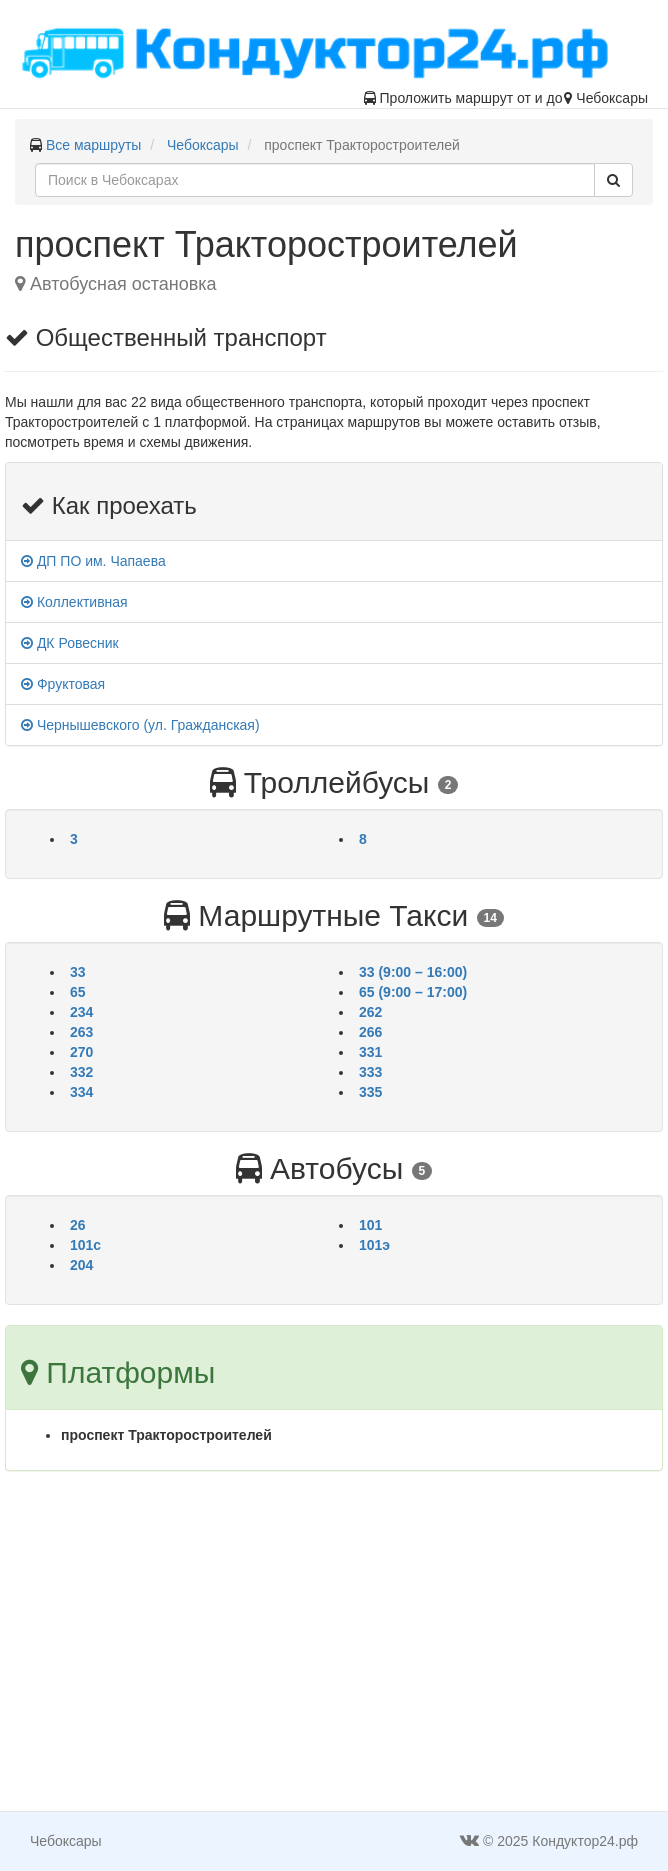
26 (78, 1225)
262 (370, 1012)
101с (85, 1245)
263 (81, 1032)
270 (81, 1052)
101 (370, 1225)
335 (370, 1092)
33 (78, 972)
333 (370, 1072)
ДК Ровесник (70, 643)
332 (81, 1072)
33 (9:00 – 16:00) (413, 972)
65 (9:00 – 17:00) (413, 992)
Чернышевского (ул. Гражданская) (140, 725)
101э (374, 1245)
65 (78, 992)
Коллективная (74, 602)
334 (81, 1092)
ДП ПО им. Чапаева (93, 561)
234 (81, 1012)
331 (370, 1052)
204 (81, 1265)
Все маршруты (94, 145)
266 (370, 1032)
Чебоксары (203, 145)
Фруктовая (63, 684)
